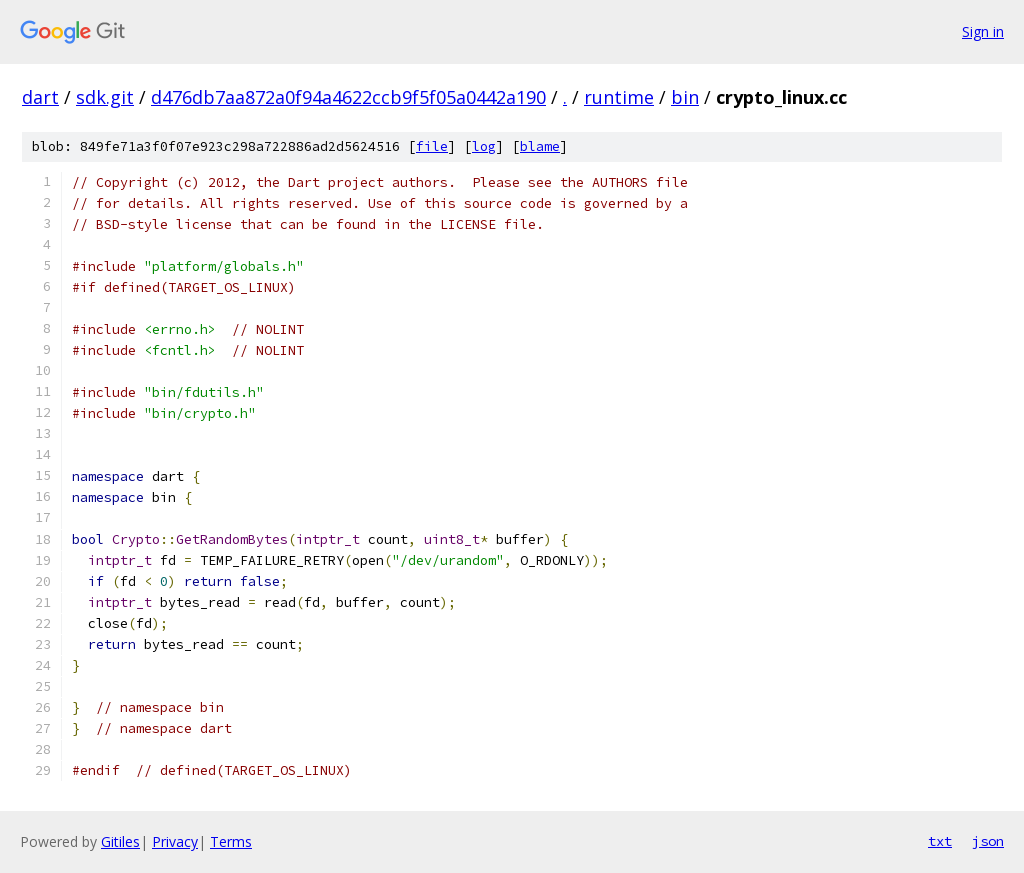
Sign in (983, 31)
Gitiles (120, 841)
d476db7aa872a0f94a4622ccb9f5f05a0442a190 (348, 97)
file (432, 146)
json (988, 841)
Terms (231, 841)
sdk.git (105, 97)
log (484, 146)
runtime (619, 97)
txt (940, 841)
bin (685, 97)
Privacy (175, 841)
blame (540, 146)
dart (40, 97)
